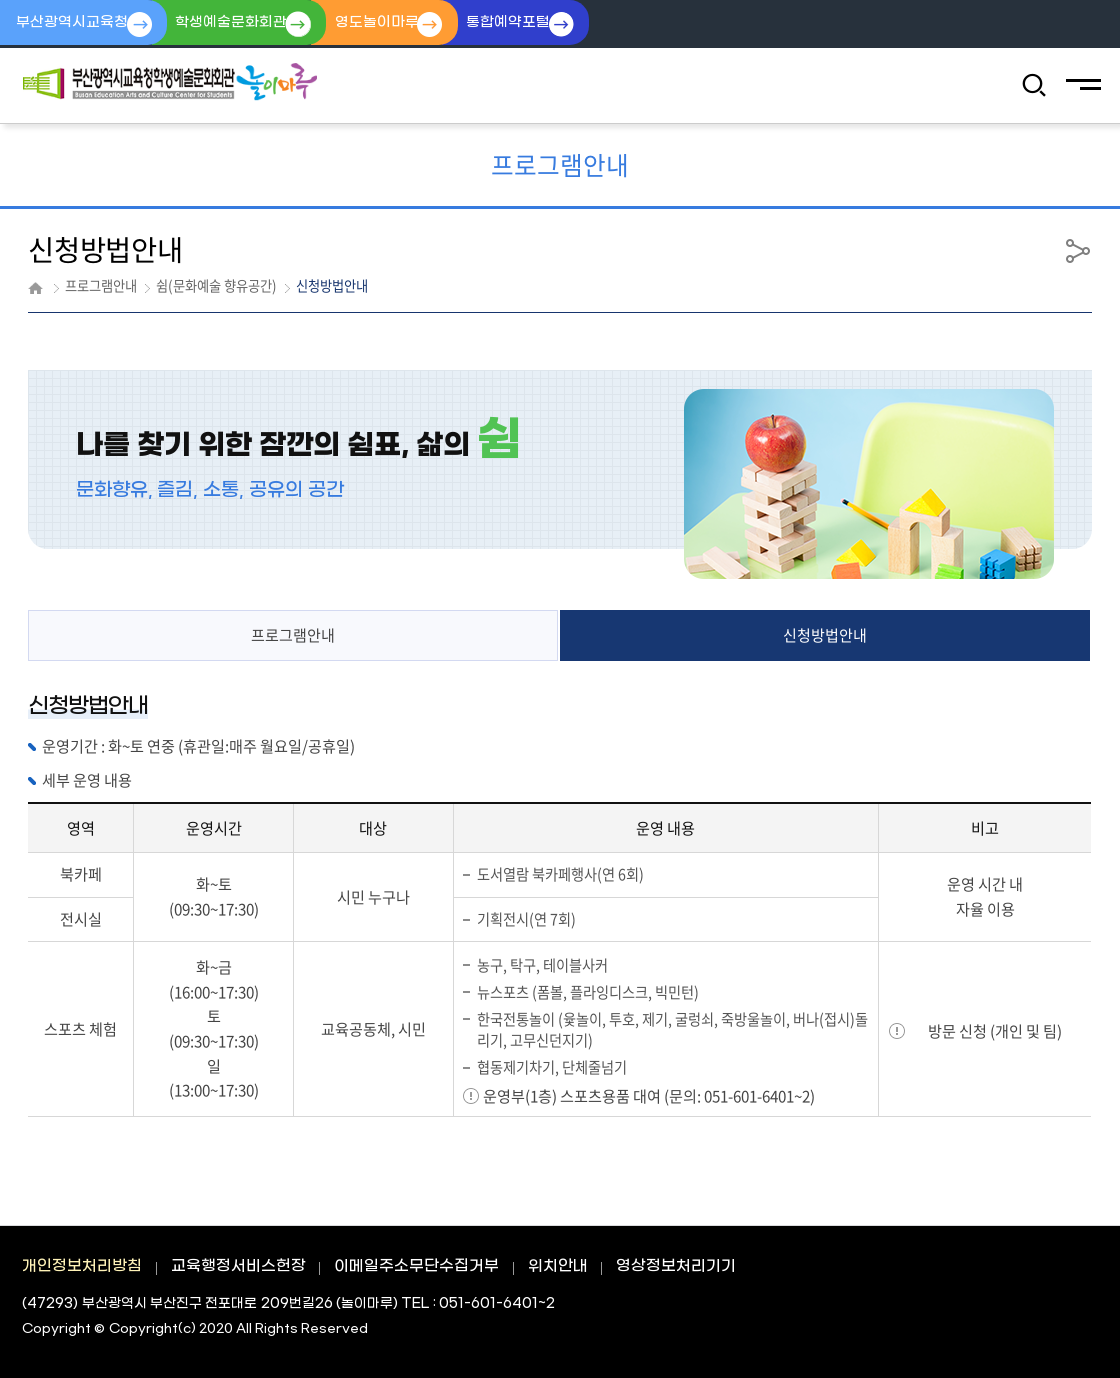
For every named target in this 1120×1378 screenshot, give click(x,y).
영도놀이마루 (399, 23)
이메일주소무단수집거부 (416, 1267)
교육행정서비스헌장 (238, 1267)
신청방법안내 (825, 635)
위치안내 (558, 1267)
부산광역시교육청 (75, 23)
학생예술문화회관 (244, 23)
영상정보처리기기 (676, 1267)
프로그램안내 (293, 635)
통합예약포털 (540, 23)
